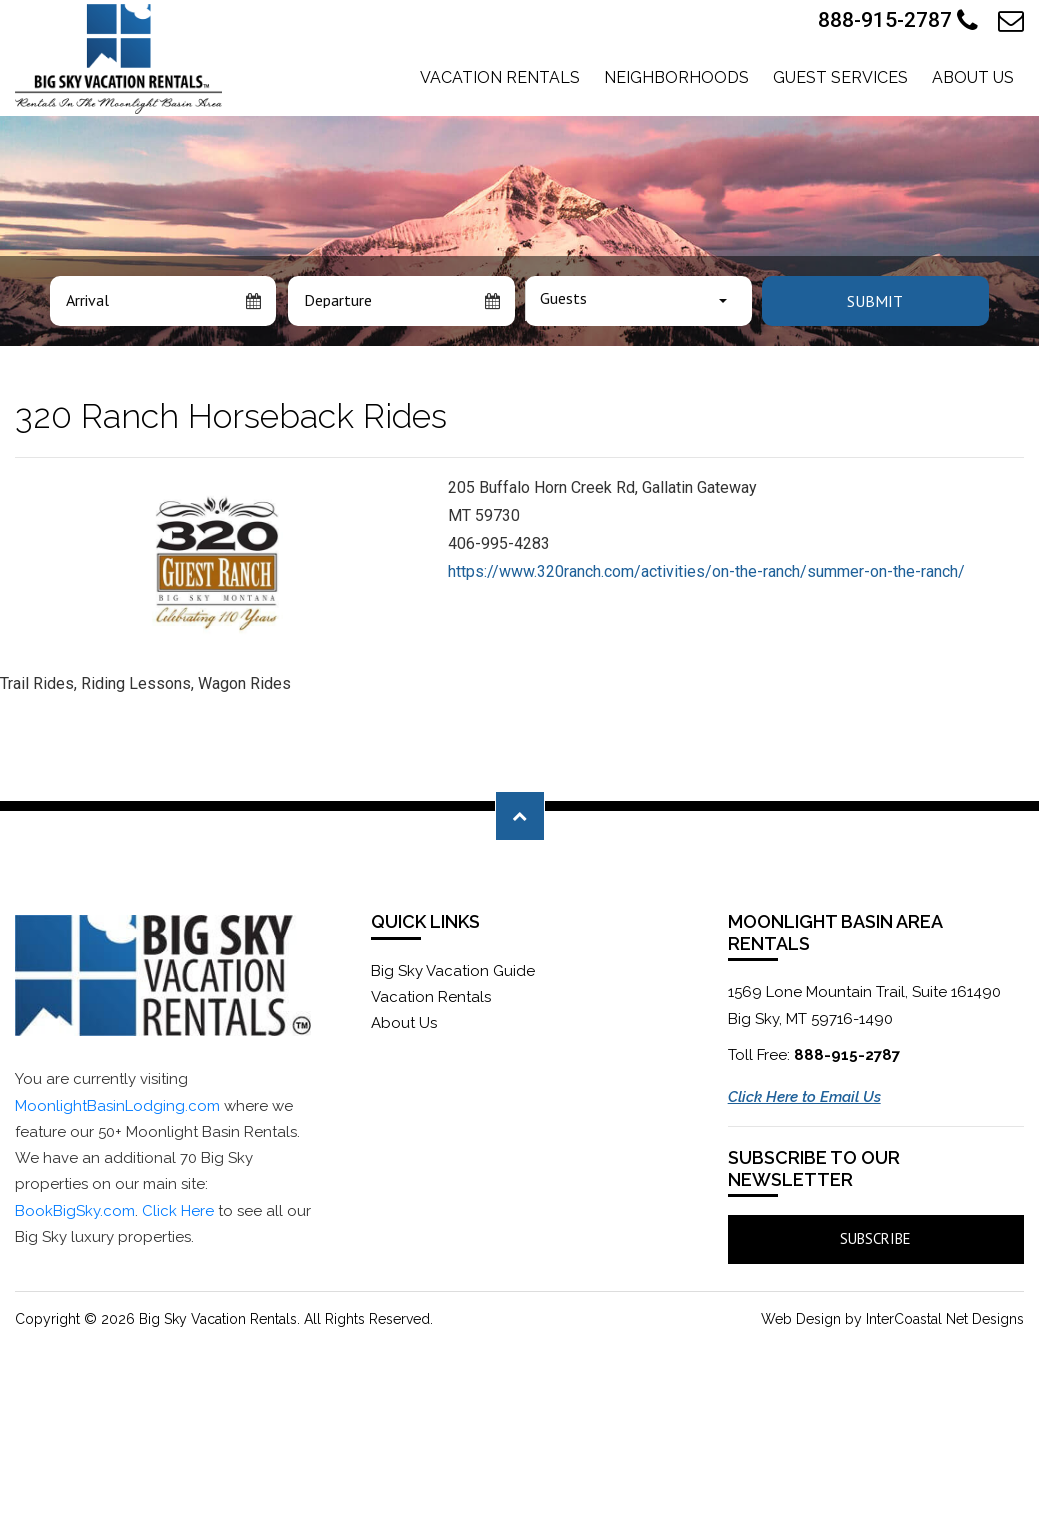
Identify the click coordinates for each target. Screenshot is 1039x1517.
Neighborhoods (676, 77)
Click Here (178, 1211)
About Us (973, 77)
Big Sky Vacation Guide (453, 971)
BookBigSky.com (75, 1211)
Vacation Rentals (500, 77)
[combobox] (638, 301)
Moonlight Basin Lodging (118, 59)
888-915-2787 (898, 21)
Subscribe (875, 1238)
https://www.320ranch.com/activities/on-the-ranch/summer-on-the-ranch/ (706, 571)
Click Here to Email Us (804, 1097)
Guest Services (840, 77)
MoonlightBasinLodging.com (117, 1106)
